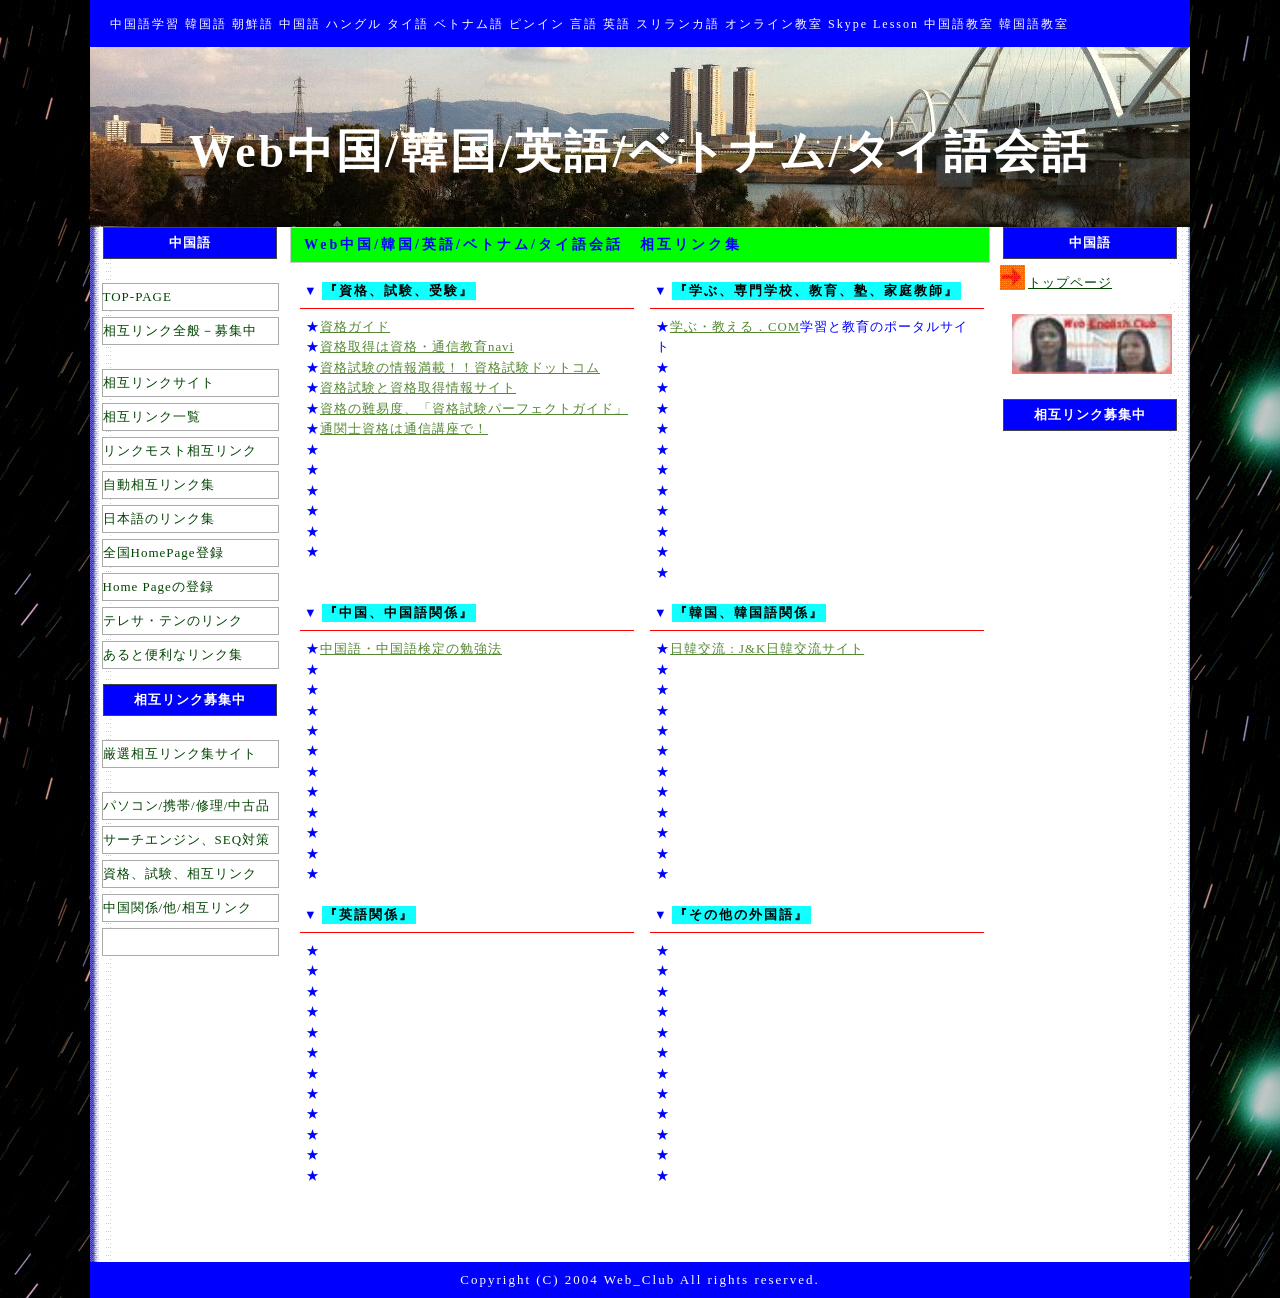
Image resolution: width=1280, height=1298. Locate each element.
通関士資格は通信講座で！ (404, 429)
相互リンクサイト (159, 382)
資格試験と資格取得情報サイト (418, 388)
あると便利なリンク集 (173, 654)
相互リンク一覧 (152, 416)
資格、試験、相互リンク (180, 873)
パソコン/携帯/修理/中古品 (187, 805)
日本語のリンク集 (159, 518)
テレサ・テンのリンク (173, 620)
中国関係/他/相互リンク (177, 907)
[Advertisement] (1070, 743)
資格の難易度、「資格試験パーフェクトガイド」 (474, 409)
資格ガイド (355, 327)
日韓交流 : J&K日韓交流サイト (767, 649)
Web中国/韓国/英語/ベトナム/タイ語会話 (640, 151)
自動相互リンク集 (159, 484)
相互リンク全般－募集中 (180, 330)
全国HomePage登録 (163, 552)
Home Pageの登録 (158, 586)
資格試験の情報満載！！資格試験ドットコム (460, 368)
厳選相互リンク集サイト (180, 753)
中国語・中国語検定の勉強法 (411, 649)
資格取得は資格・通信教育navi (417, 347)
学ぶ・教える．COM (735, 327)
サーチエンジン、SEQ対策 (187, 839)
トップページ (1070, 282)
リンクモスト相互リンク (180, 450)
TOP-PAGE (137, 296)
